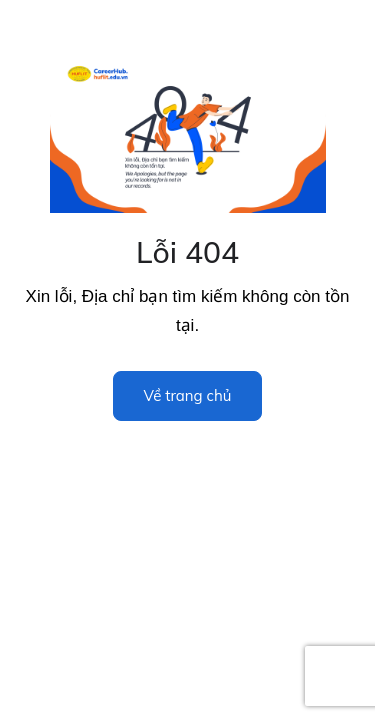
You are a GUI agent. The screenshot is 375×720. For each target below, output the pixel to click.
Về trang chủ (188, 395)
